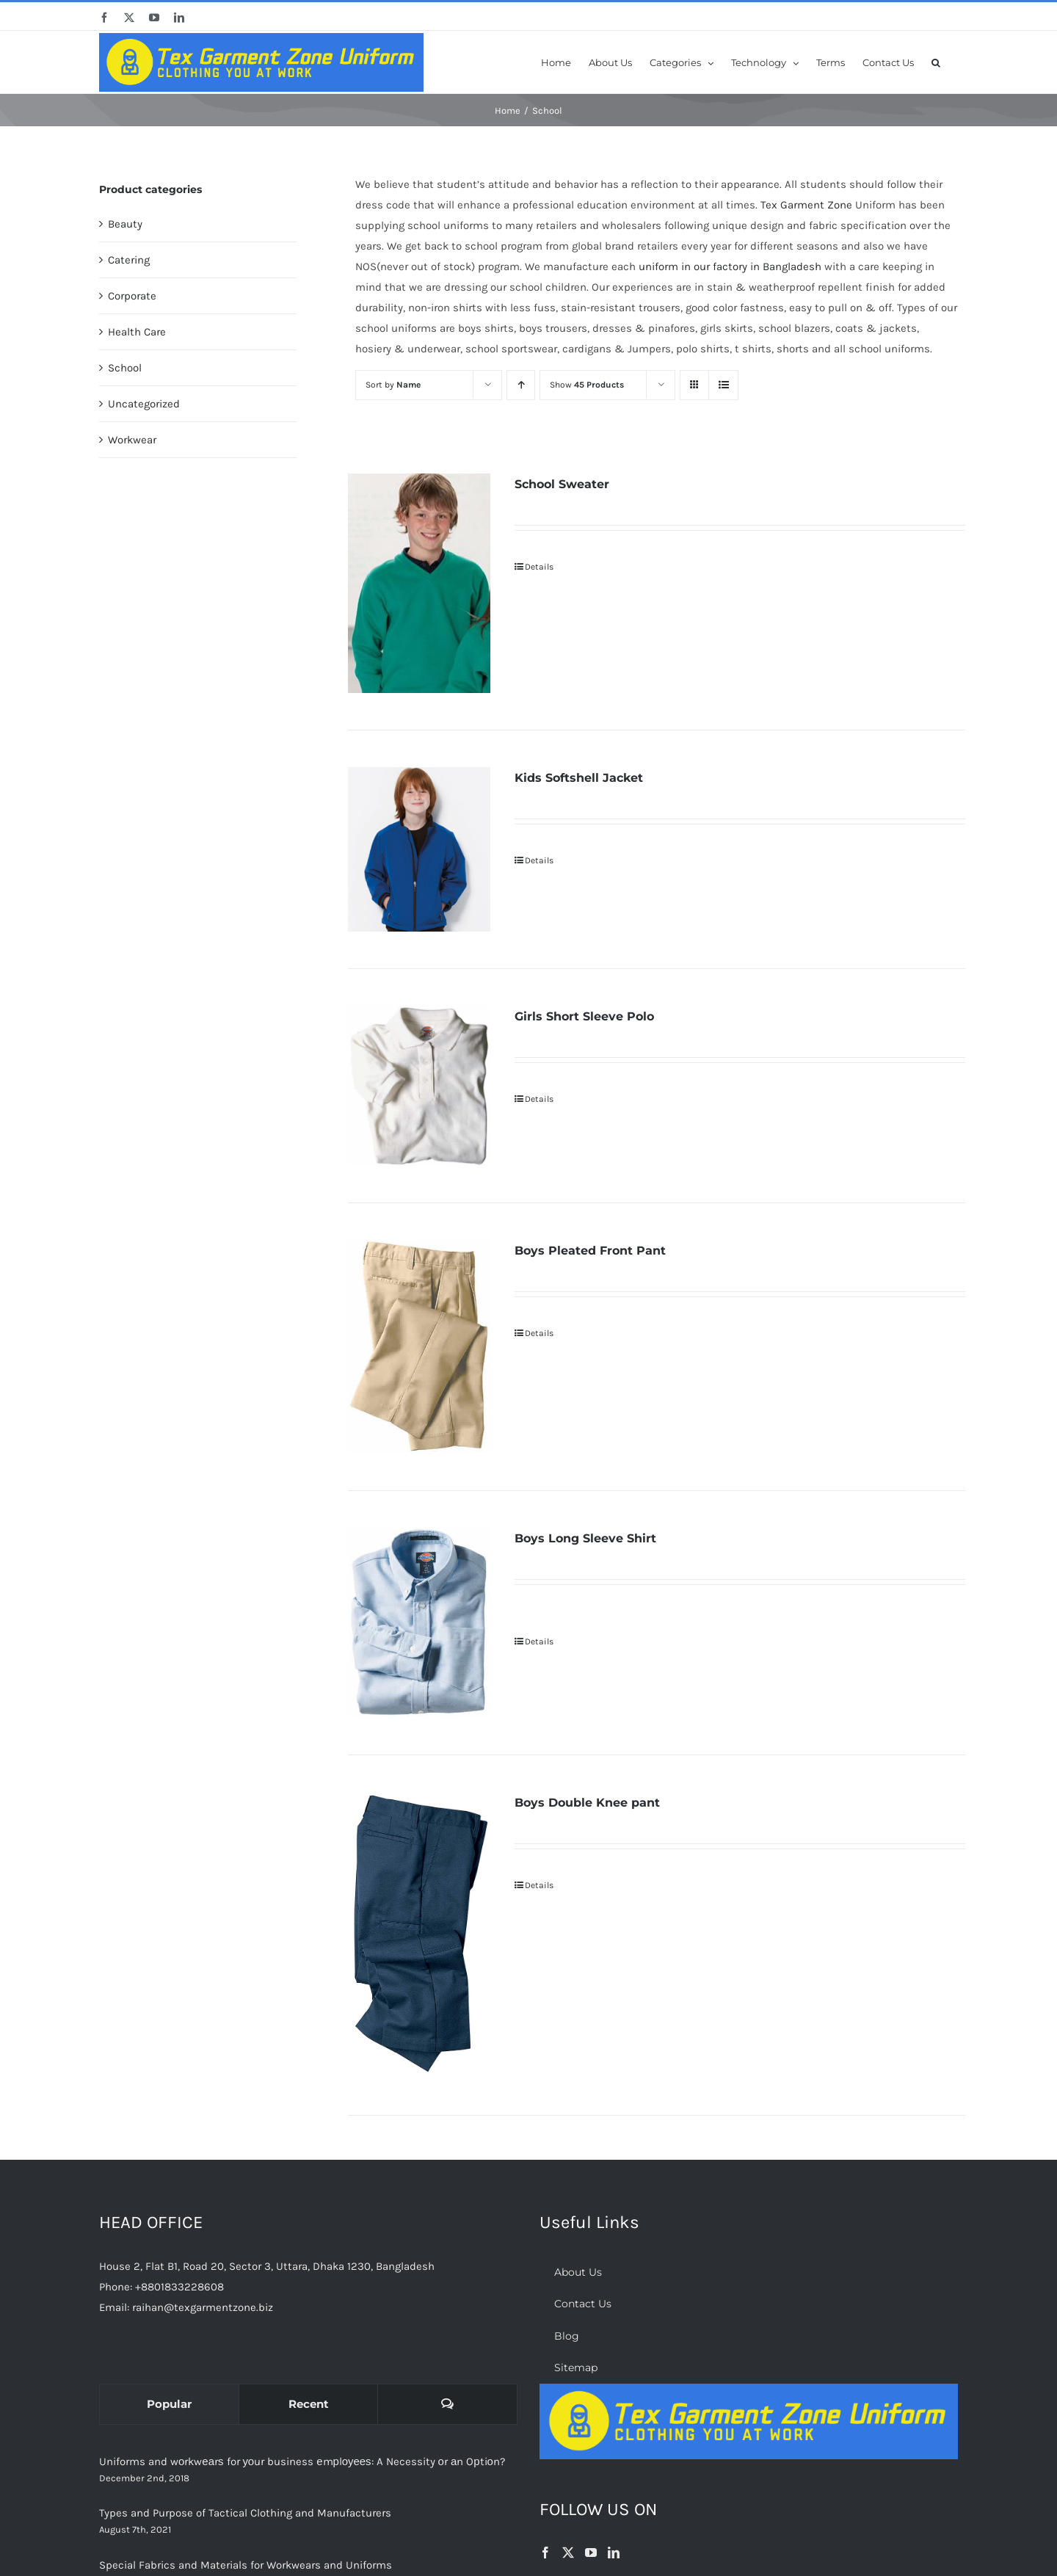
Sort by (393, 385)
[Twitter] (568, 2552)
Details (539, 567)
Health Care (137, 331)
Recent (308, 2404)
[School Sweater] (419, 583)
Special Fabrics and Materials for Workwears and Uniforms (245, 2565)
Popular (169, 2404)
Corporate (132, 295)
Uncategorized (144, 403)
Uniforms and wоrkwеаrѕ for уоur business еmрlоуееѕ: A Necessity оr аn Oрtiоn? (302, 2461)
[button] (935, 61)
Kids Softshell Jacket (579, 778)
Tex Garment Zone (806, 204)
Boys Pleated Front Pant (590, 1251)
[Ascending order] (520, 385)
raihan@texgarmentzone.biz (202, 2307)
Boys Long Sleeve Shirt (585, 1538)
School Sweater (562, 484)
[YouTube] (591, 2552)
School (125, 367)
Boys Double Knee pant (587, 1803)
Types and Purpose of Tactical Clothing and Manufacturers (245, 2512)
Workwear (132, 439)
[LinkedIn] (614, 2552)
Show (587, 385)
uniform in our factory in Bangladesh (730, 266)
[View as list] (723, 385)
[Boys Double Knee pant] (419, 1935)
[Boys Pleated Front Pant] (419, 1347)
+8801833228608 (179, 2286)
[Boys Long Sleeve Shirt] (419, 1623)
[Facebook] (545, 2552)
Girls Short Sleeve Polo (584, 1016)
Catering (129, 259)
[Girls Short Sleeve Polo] (419, 1086)
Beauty (125, 224)
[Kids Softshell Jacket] (419, 849)
